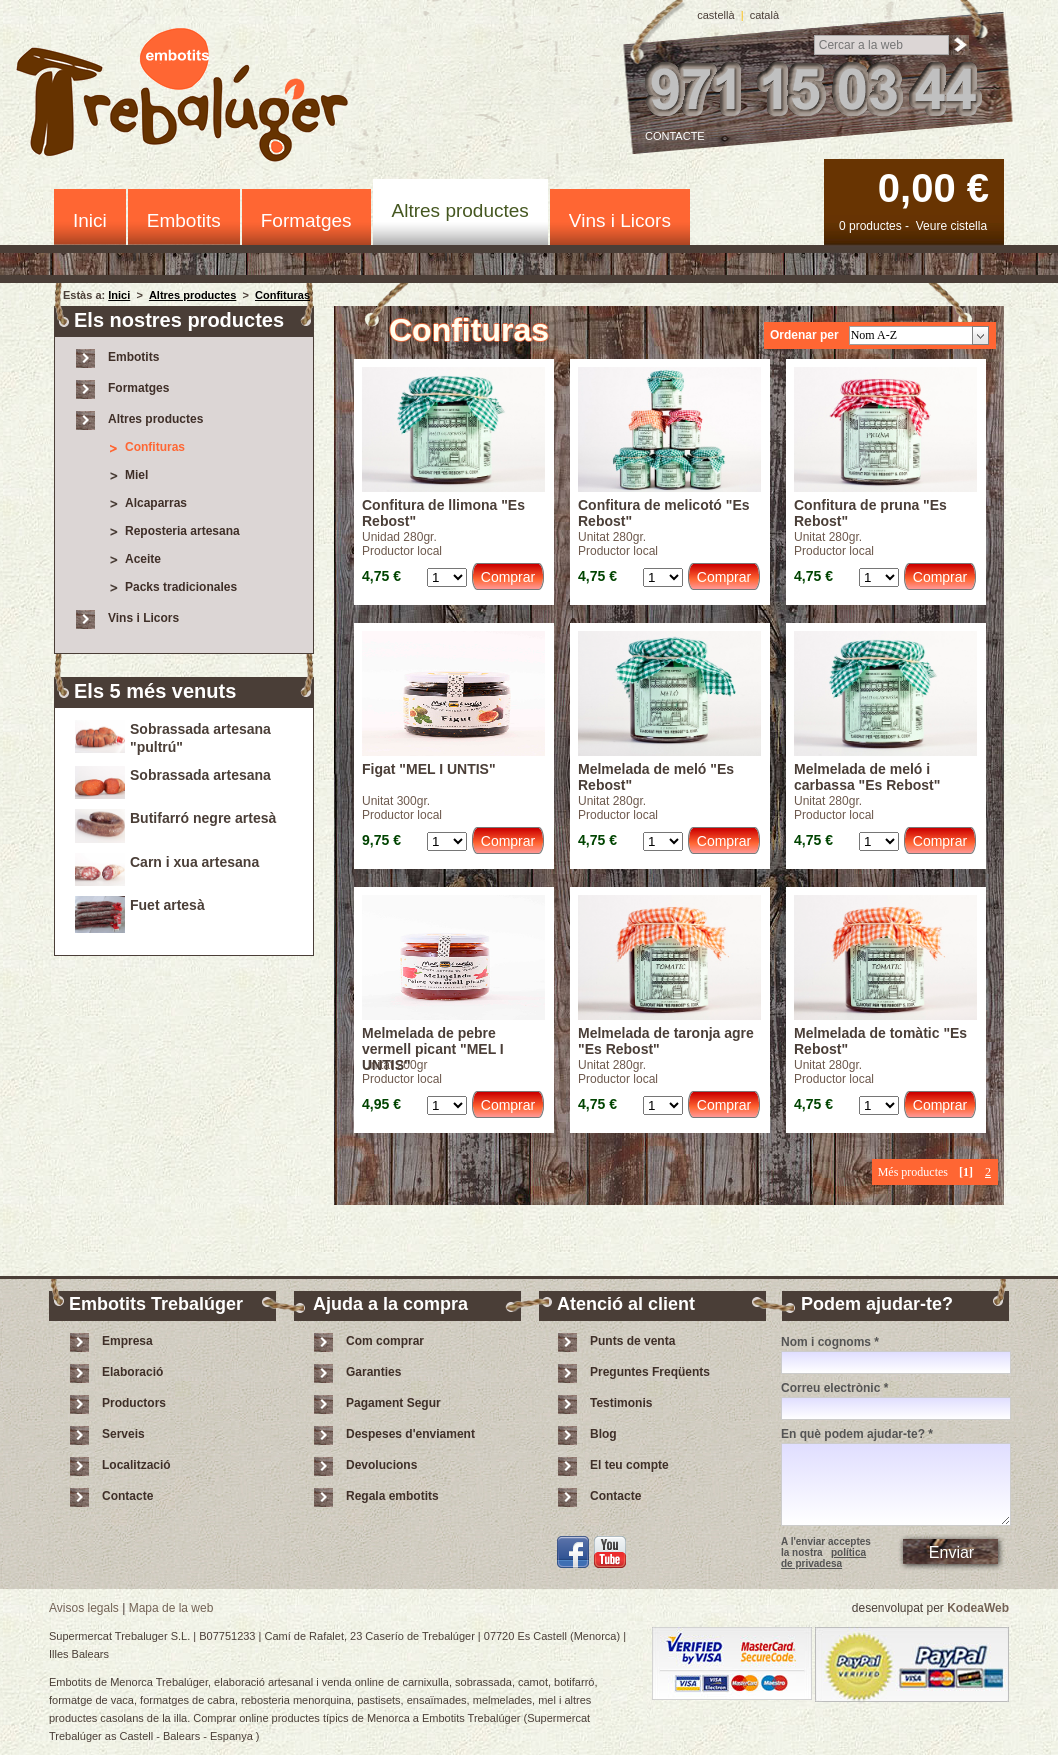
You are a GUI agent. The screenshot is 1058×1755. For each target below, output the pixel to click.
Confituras (282, 295)
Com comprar (385, 1341)
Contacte (675, 136)
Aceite (143, 559)
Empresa (127, 1341)
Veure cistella (951, 226)
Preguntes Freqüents (650, 1372)
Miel (136, 475)
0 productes (870, 226)
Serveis (123, 1434)
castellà (715, 15)
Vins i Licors (620, 220)
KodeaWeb (978, 1608)
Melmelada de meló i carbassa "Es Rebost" (867, 777)
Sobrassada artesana (200, 775)
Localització (136, 1465)
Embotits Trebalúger (193, 98)
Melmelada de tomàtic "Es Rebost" (880, 1041)
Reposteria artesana (182, 531)
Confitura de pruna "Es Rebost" (870, 513)
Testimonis (621, 1403)
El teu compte (629, 1465)
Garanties (373, 1372)
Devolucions (381, 1465)
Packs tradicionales (181, 587)
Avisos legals (84, 1608)
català (764, 15)
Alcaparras (156, 503)
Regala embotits (392, 1496)
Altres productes (460, 210)
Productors (134, 1403)
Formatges (306, 220)
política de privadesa (823, 1558)
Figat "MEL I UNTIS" (429, 769)
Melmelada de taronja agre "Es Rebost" (666, 1041)
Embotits (184, 220)
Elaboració (132, 1372)
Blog (603, 1434)
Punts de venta (632, 1341)
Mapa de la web (171, 1608)
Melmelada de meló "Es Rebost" (656, 777)
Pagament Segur (393, 1403)
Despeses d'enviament (410, 1434)
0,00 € (933, 188)
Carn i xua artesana (194, 862)
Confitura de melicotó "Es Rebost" (664, 513)
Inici (90, 220)
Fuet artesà (167, 905)
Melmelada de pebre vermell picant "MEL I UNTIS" (433, 1041)
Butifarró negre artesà (203, 818)
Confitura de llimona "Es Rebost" (443, 513)
